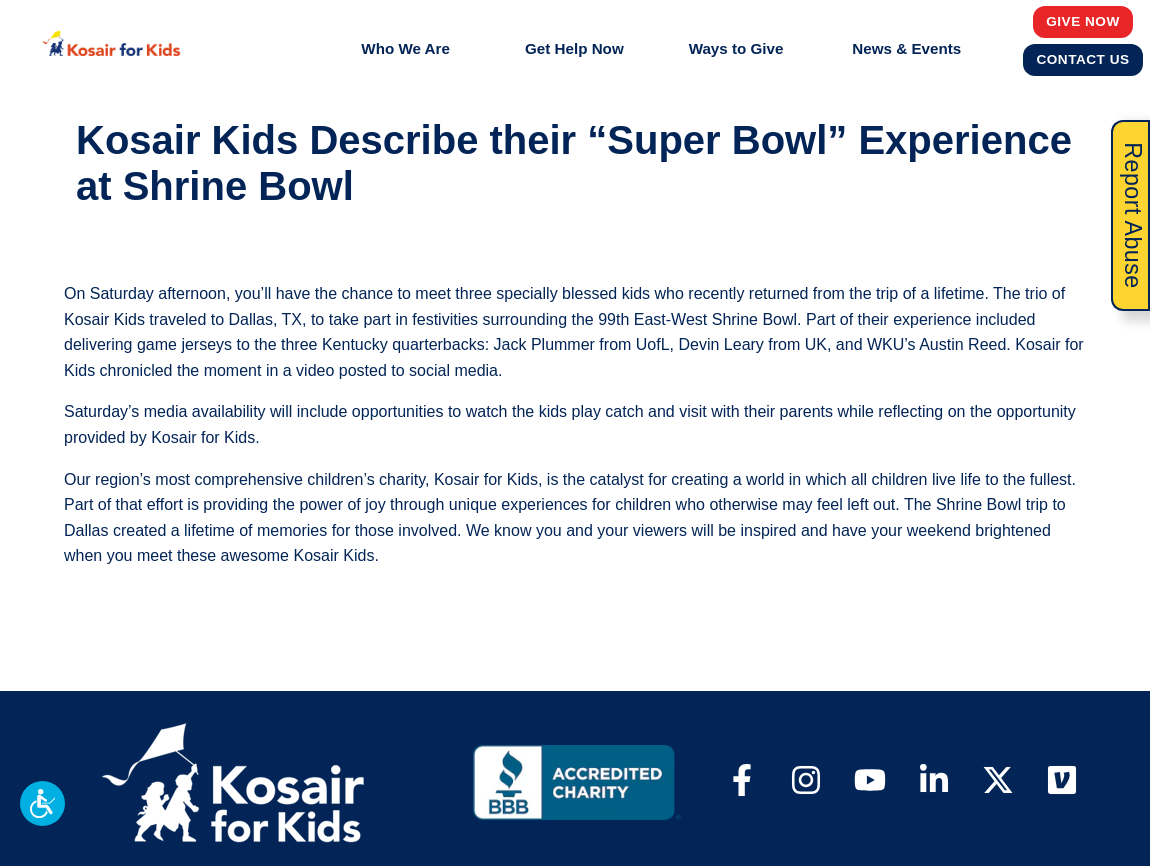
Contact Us (1083, 59)
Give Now (1083, 21)
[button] (42, 803)
